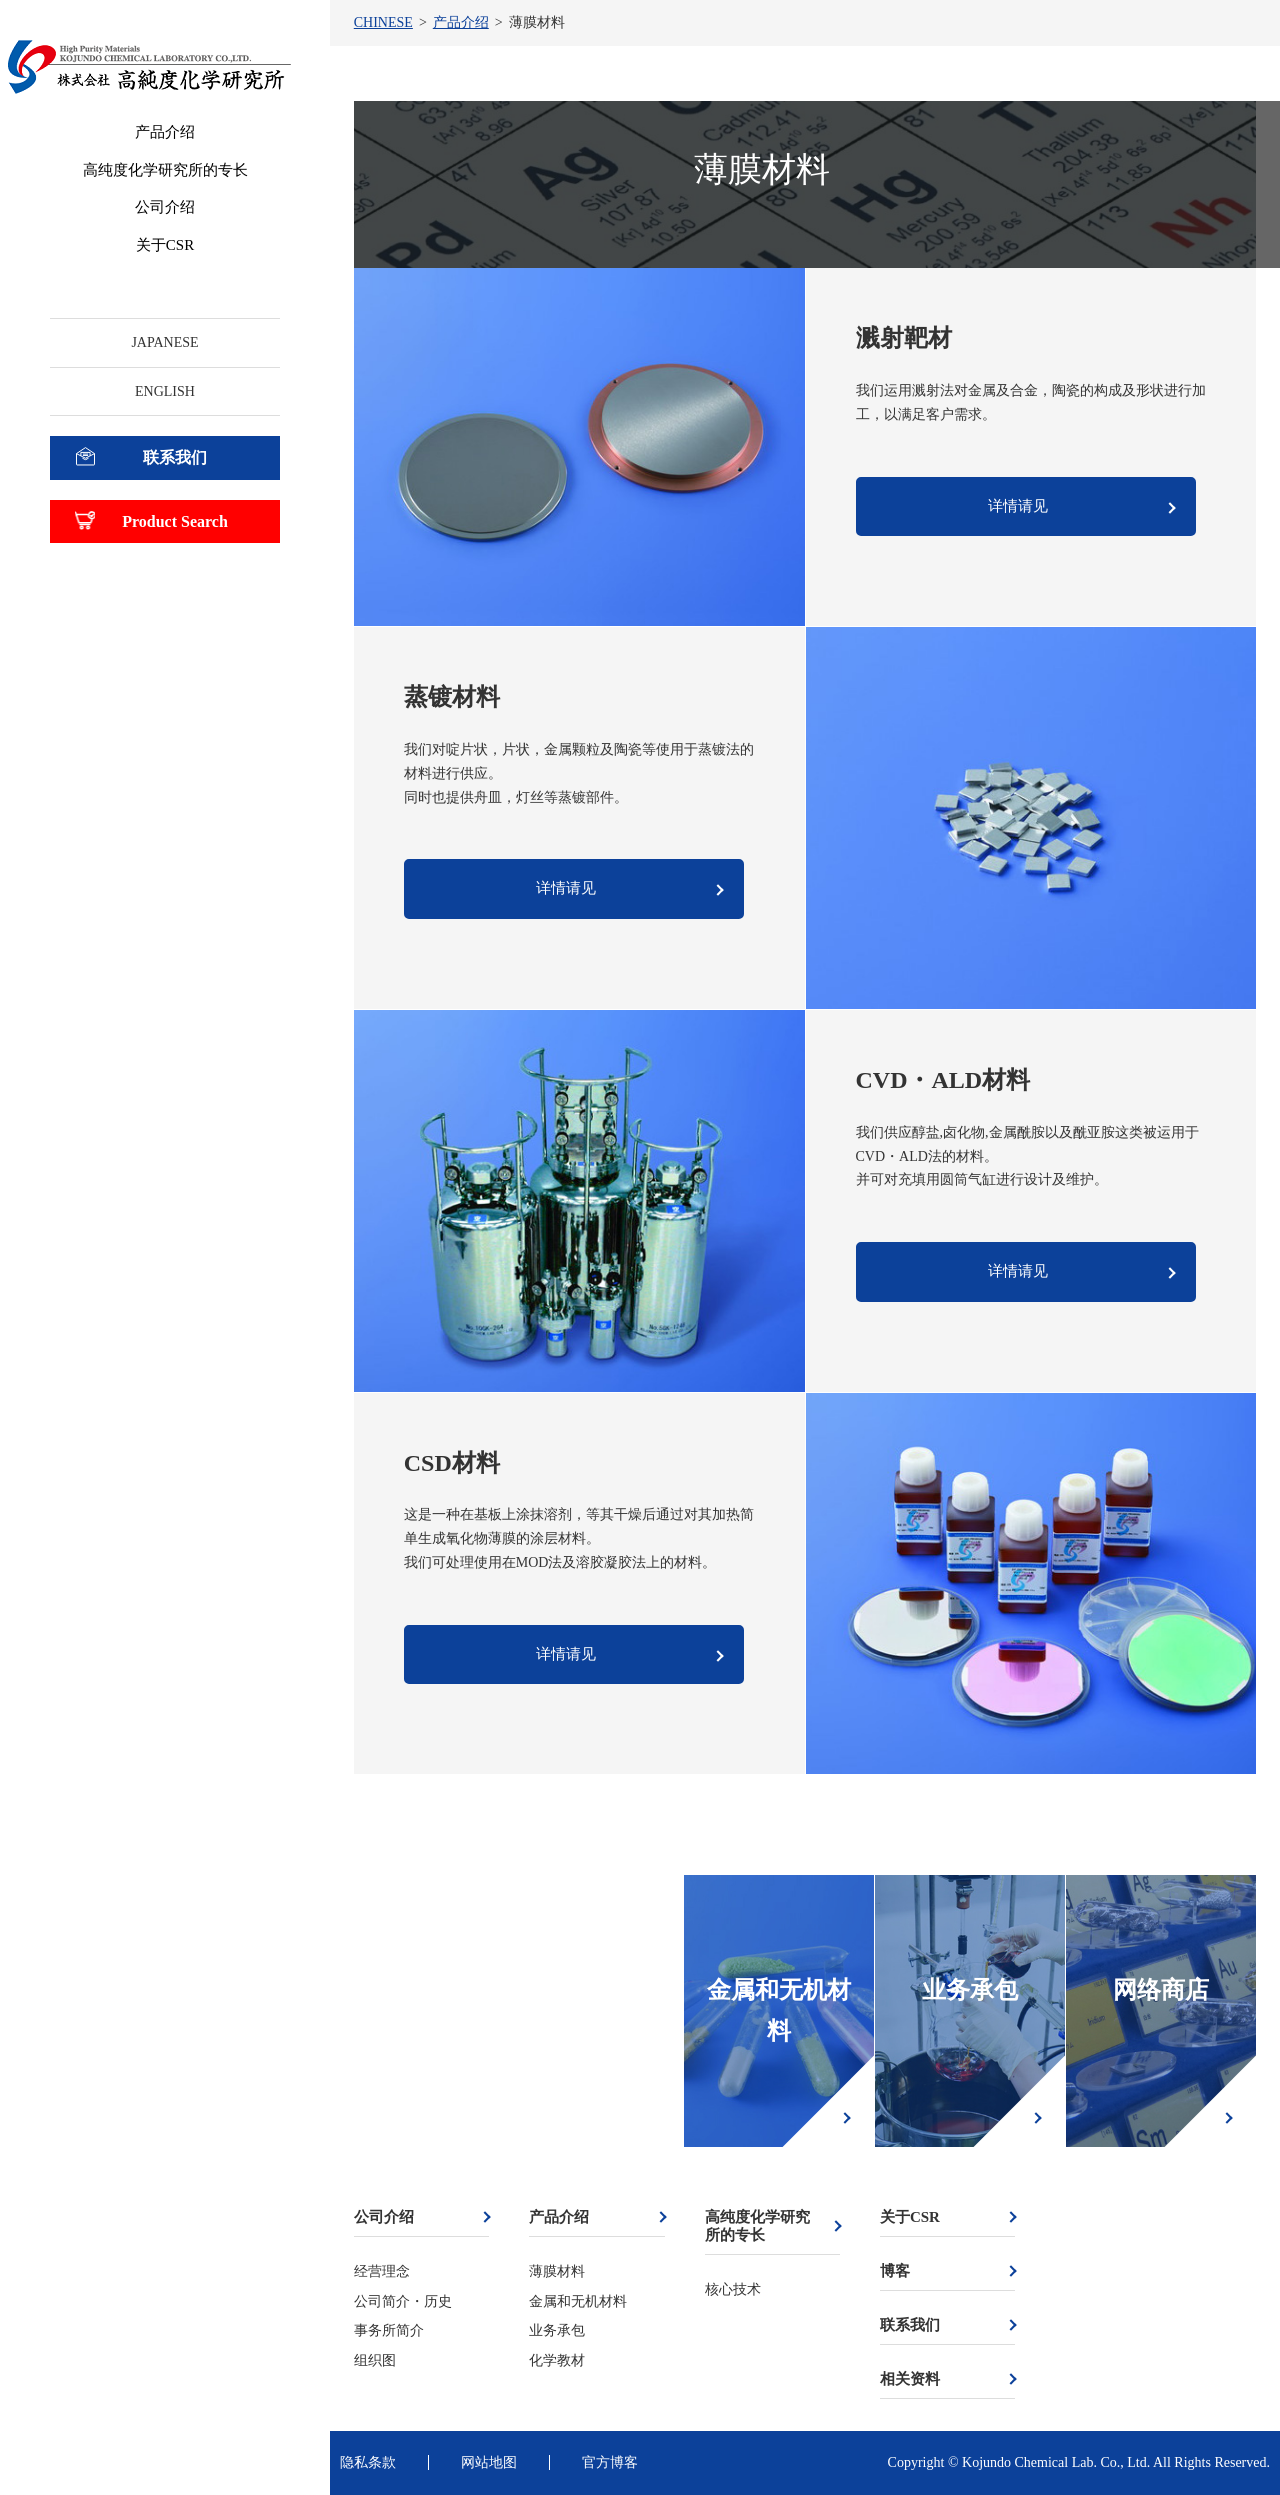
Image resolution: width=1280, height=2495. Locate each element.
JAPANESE (164, 342)
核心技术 (733, 2289)
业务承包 (970, 1990)
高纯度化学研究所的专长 (165, 170)
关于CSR (165, 245)
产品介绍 (165, 132)
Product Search (175, 521)
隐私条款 (368, 2462)
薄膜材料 (557, 2271)
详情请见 (1018, 506)
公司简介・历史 (403, 2301)
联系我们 (175, 457)
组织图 (375, 2360)
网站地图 (489, 2462)
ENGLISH (165, 391)
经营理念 (382, 2271)
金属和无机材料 (779, 2010)
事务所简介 (389, 2330)
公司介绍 (165, 207)
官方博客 (610, 2462)
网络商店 (1161, 1990)
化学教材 (557, 2360)
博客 (895, 2271)
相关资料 (910, 2379)
